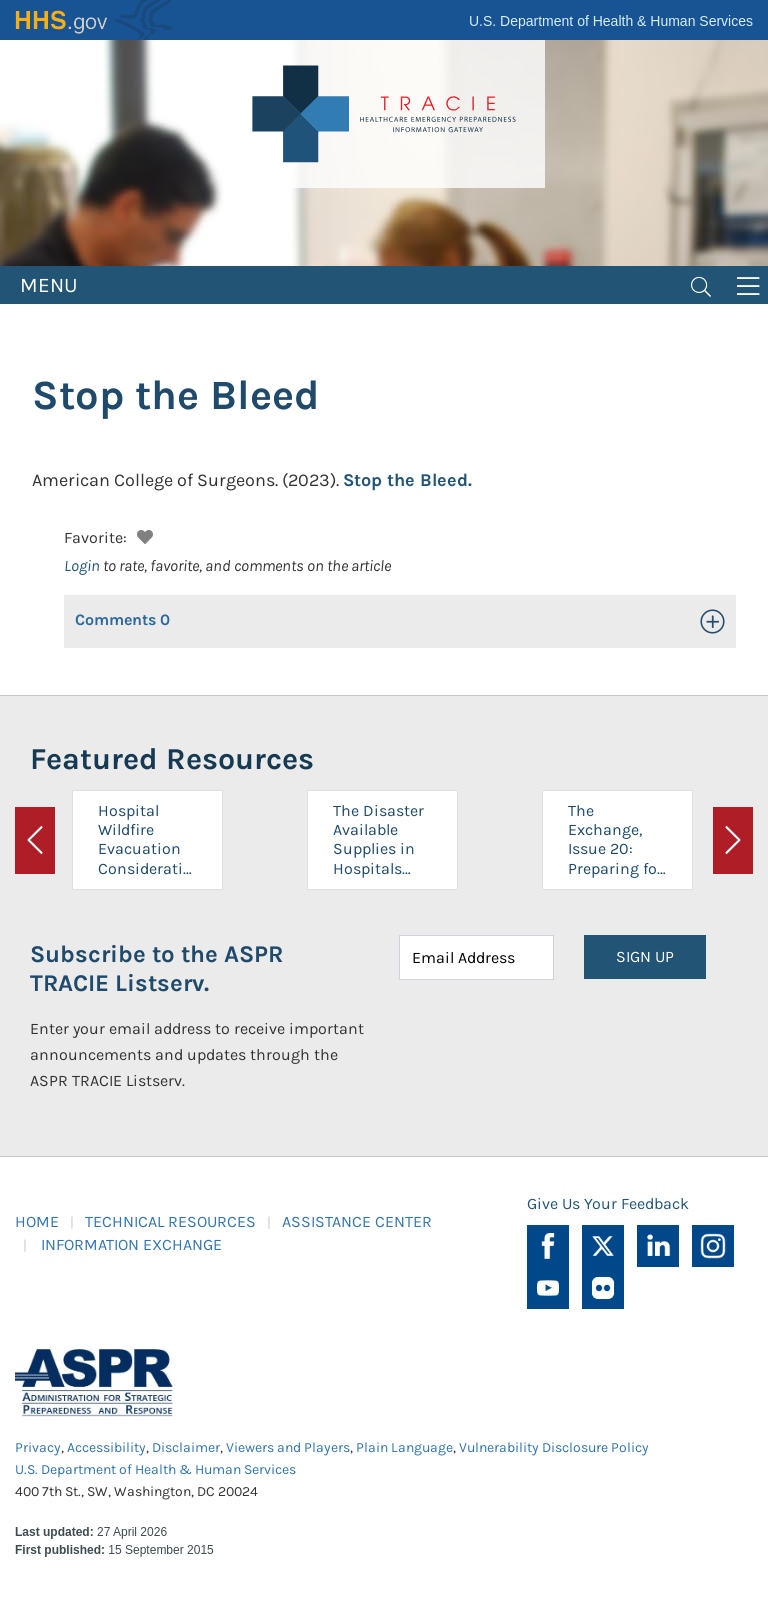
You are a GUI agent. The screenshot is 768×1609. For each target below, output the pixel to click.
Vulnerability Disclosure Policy (554, 1447)
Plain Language (404, 1447)
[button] (142, 534)
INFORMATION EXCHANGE (131, 1244)
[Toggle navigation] (701, 285)
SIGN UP (645, 956)
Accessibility (106, 1447)
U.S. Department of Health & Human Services (611, 21)
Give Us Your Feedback (608, 1203)
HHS (95, 20)
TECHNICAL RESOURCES (170, 1221)
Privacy (38, 1447)
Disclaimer (186, 1447)
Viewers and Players (288, 1447)
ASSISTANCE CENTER (357, 1221)
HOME (37, 1221)
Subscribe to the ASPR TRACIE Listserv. (156, 968)
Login (82, 565)
